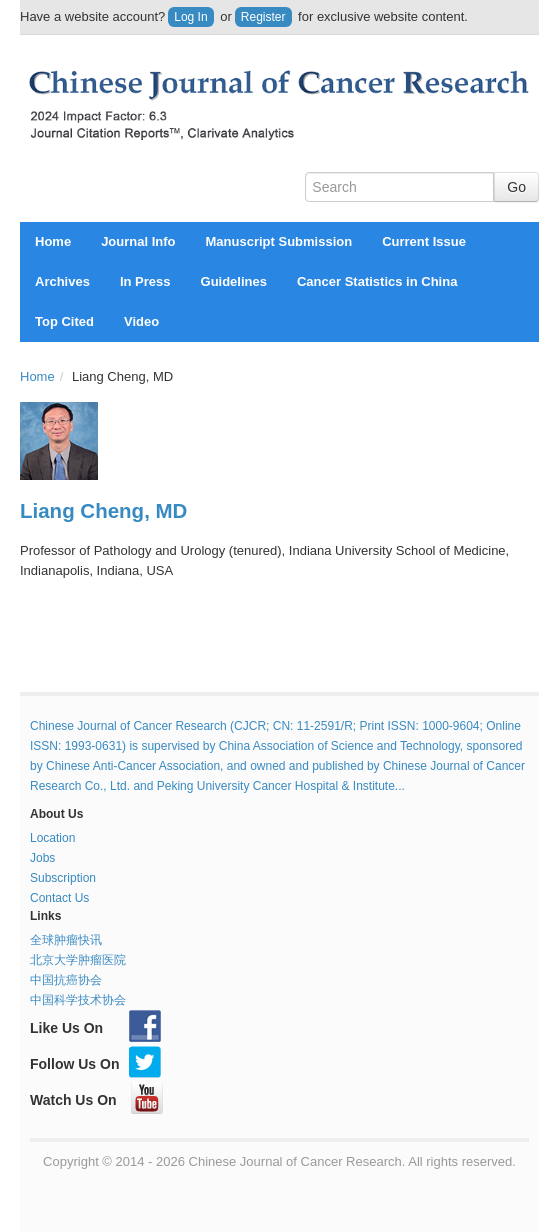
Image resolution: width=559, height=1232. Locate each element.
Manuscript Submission (279, 241)
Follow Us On (95, 1064)
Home (53, 241)
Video (141, 321)
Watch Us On (96, 1100)
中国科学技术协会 (78, 1000)
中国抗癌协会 (66, 980)
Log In (190, 17)
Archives (62, 281)
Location (52, 838)
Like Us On (95, 1028)
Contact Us (59, 898)
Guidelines (234, 281)
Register (263, 17)
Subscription (63, 878)
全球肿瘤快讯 (66, 940)
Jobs (42, 858)
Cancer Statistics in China (377, 281)
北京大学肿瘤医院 (78, 960)
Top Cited (64, 321)
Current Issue (424, 241)
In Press (145, 281)
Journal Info (138, 241)
